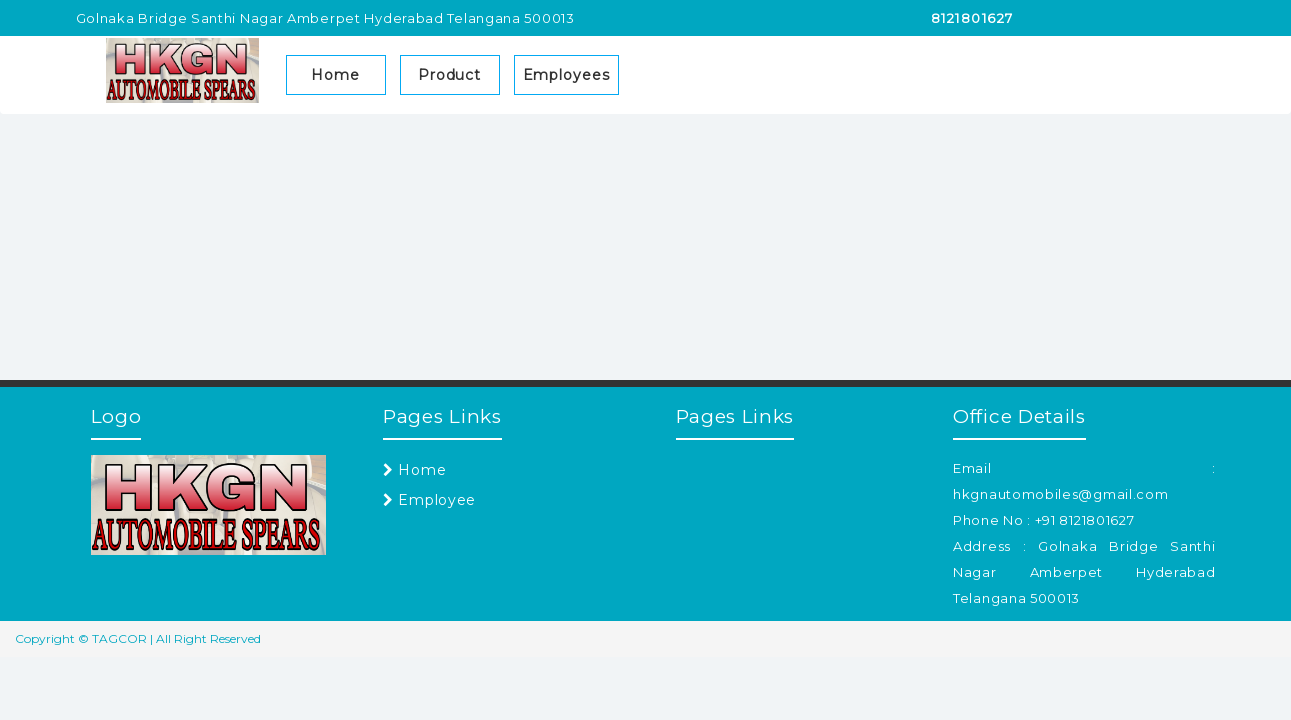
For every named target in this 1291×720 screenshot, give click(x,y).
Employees (566, 75)
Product (449, 75)
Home (335, 75)
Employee (429, 500)
